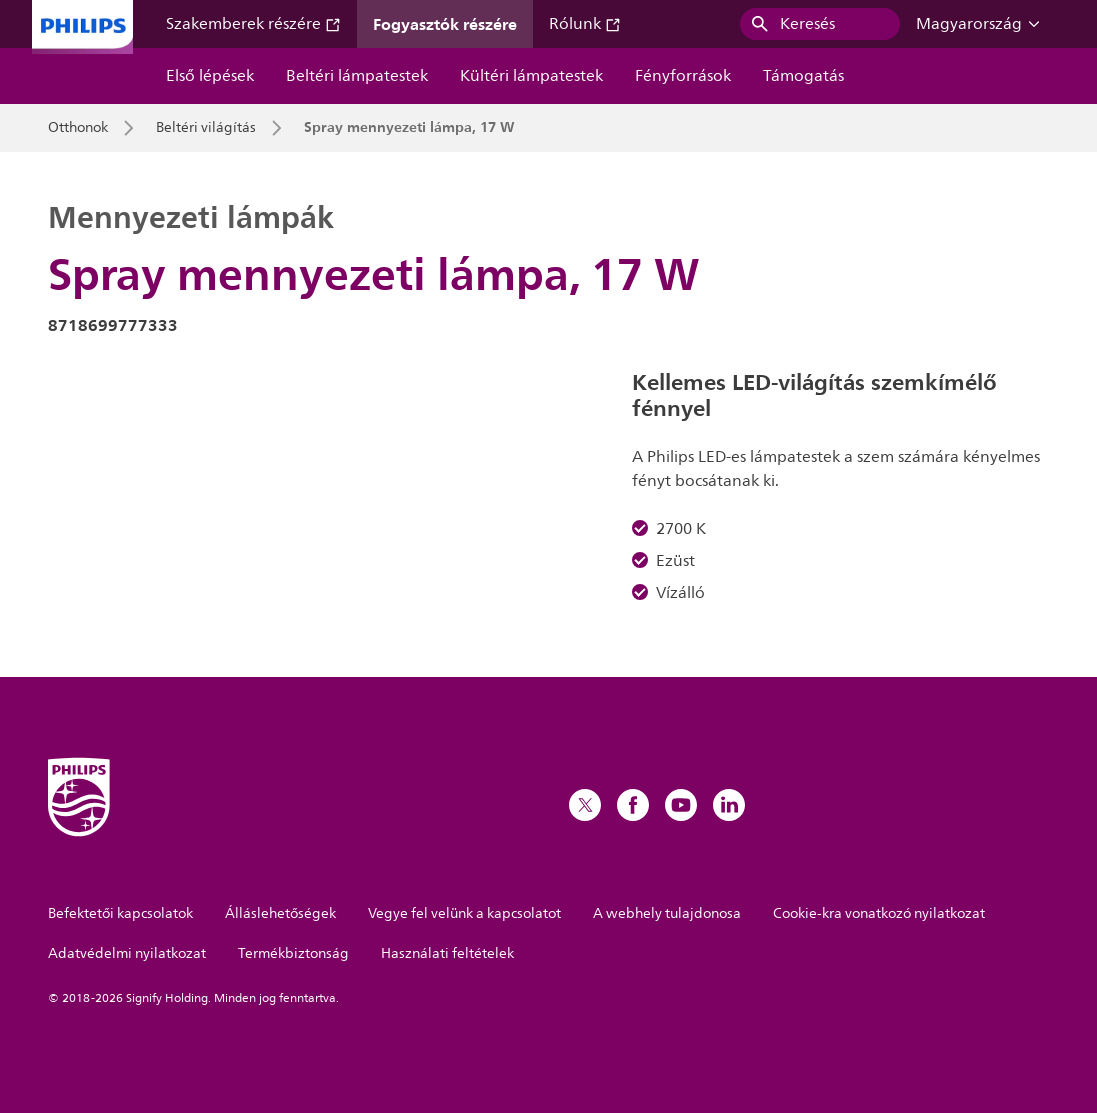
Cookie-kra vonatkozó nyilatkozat (879, 913)
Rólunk (585, 24)
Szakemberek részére (253, 24)
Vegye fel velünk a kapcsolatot (464, 913)
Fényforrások (683, 76)
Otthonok (78, 128)
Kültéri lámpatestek (531, 76)
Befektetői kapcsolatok (120, 913)
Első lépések (210, 76)
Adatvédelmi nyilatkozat (127, 953)
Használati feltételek (447, 953)
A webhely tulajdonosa (667, 913)
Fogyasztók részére (445, 24)
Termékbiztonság (293, 953)
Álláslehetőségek (280, 913)
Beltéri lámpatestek (357, 76)
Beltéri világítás (206, 128)
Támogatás (803, 76)
